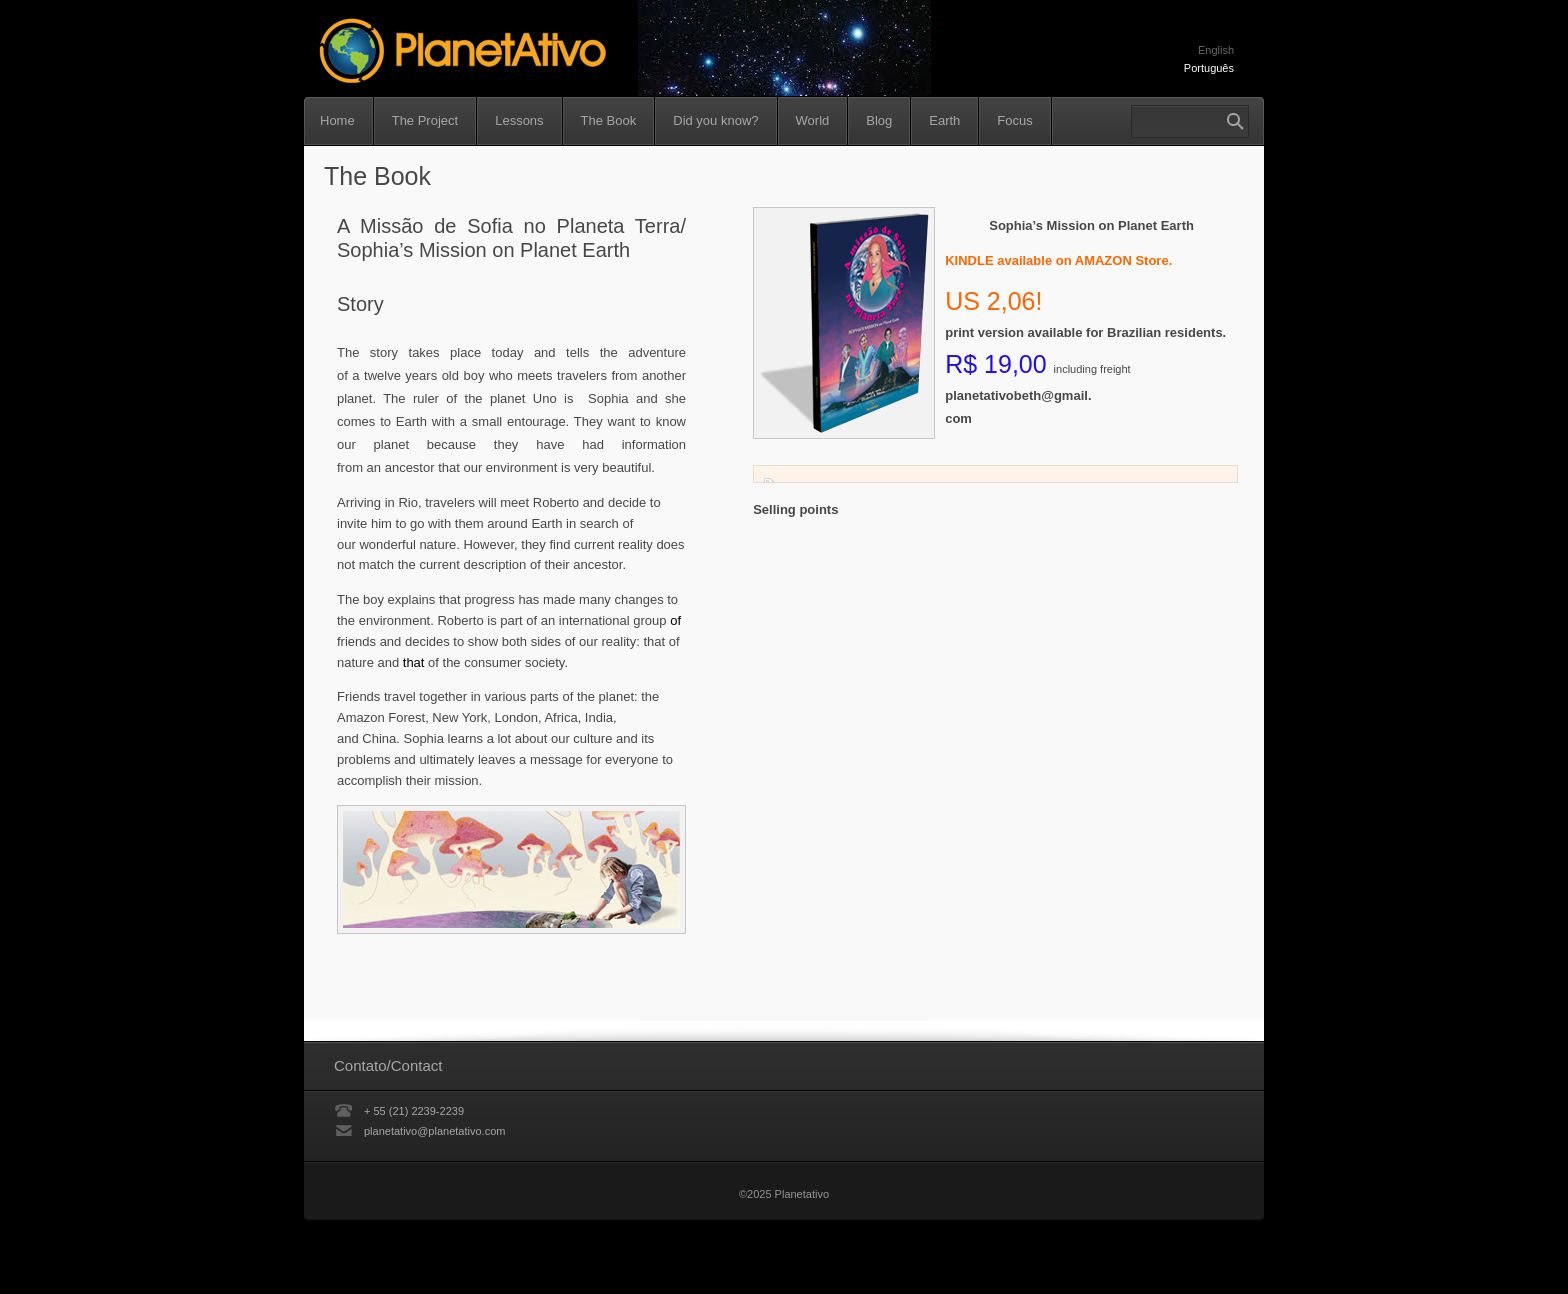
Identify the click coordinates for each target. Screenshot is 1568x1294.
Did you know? (715, 120)
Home (337, 120)
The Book (609, 120)
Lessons (519, 120)
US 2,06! (993, 301)
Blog (879, 120)
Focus (1014, 120)
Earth (944, 120)
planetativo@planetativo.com (434, 1131)
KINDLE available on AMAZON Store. (1058, 260)
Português (1209, 68)
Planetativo (556, 53)
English (1216, 50)
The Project (425, 120)
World (813, 120)
